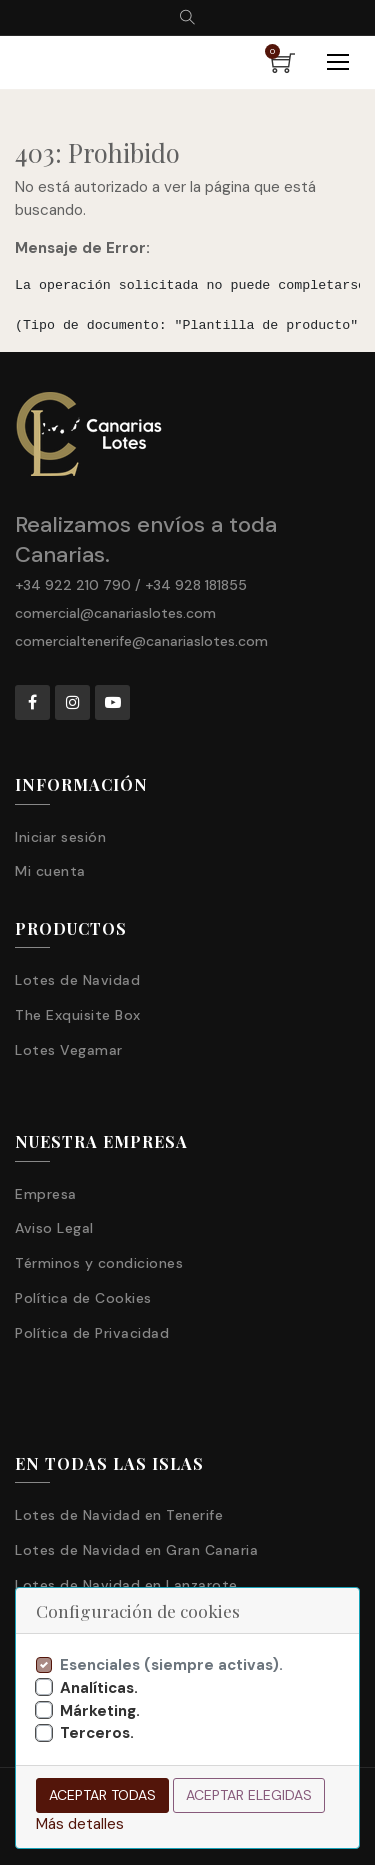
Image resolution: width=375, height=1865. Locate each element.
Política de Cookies (83, 1298)
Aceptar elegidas (249, 1795)
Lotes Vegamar (69, 1050)
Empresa (46, 1194)
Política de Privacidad (92, 1333)
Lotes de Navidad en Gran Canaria (136, 1550)
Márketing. (100, 1711)
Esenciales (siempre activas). (171, 1665)
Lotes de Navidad (77, 980)
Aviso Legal (54, 1228)
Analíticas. (99, 1688)
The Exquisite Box (78, 1015)
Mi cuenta (50, 871)
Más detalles (80, 1824)
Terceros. (97, 1733)
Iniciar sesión (60, 837)
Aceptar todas (102, 1795)
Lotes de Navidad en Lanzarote (126, 1585)
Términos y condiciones (99, 1263)
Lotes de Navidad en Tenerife (119, 1515)
